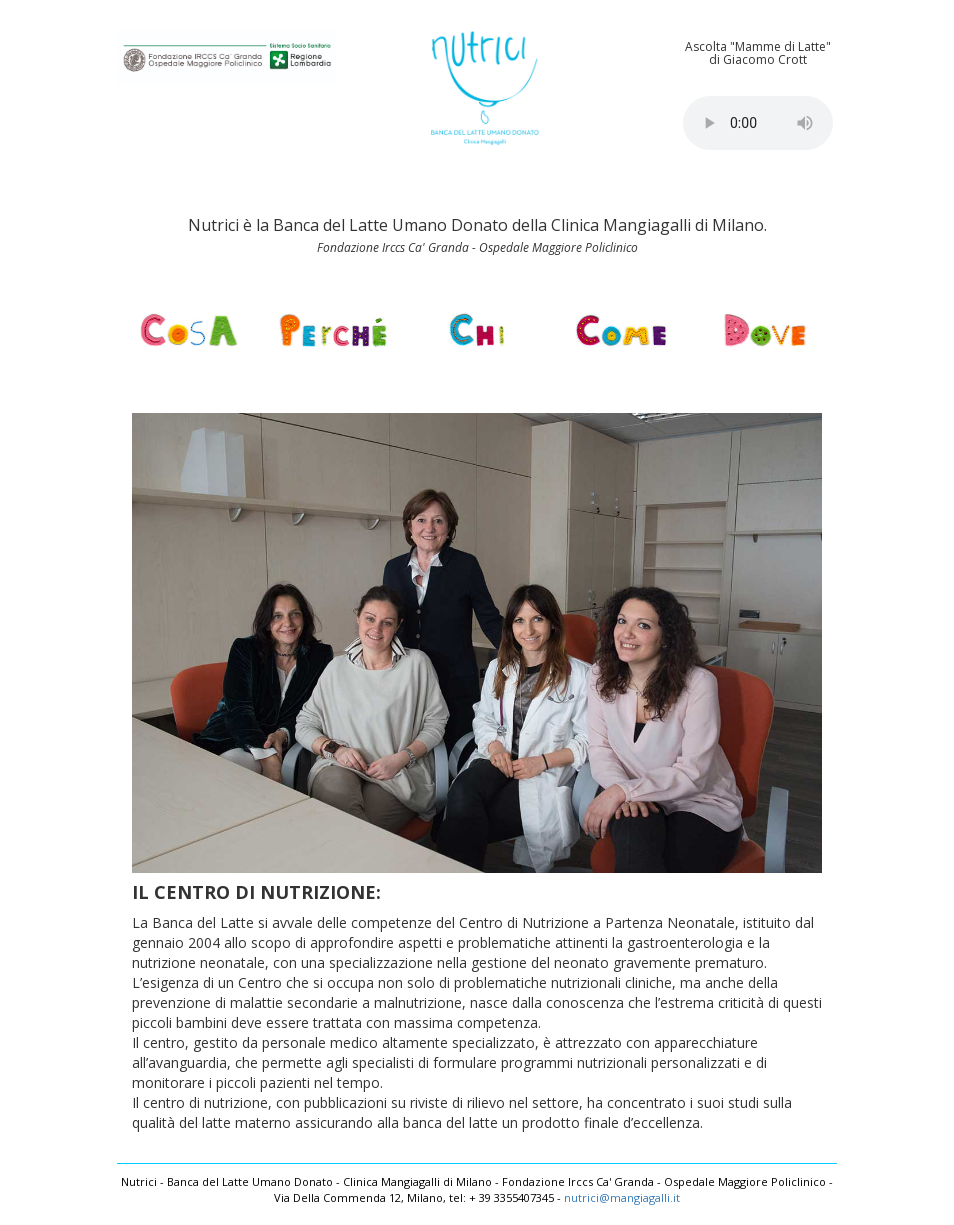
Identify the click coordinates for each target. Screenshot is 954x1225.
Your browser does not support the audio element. (758, 123)
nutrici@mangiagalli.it (622, 1197)
